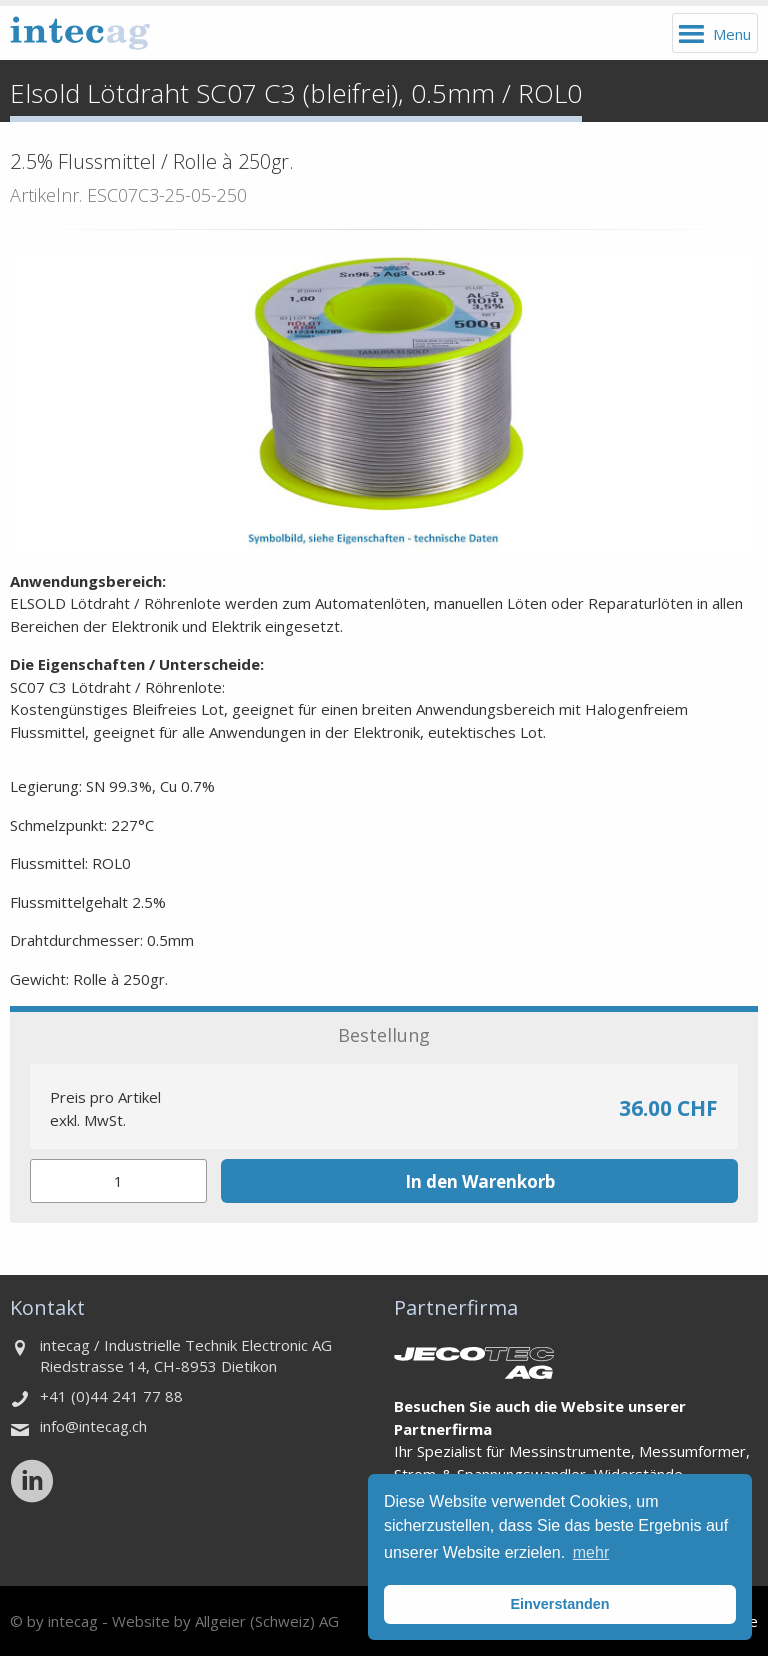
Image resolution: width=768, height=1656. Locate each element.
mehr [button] (591, 1552)
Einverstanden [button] (559, 1604)
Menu (732, 34)
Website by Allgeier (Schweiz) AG (225, 1621)
